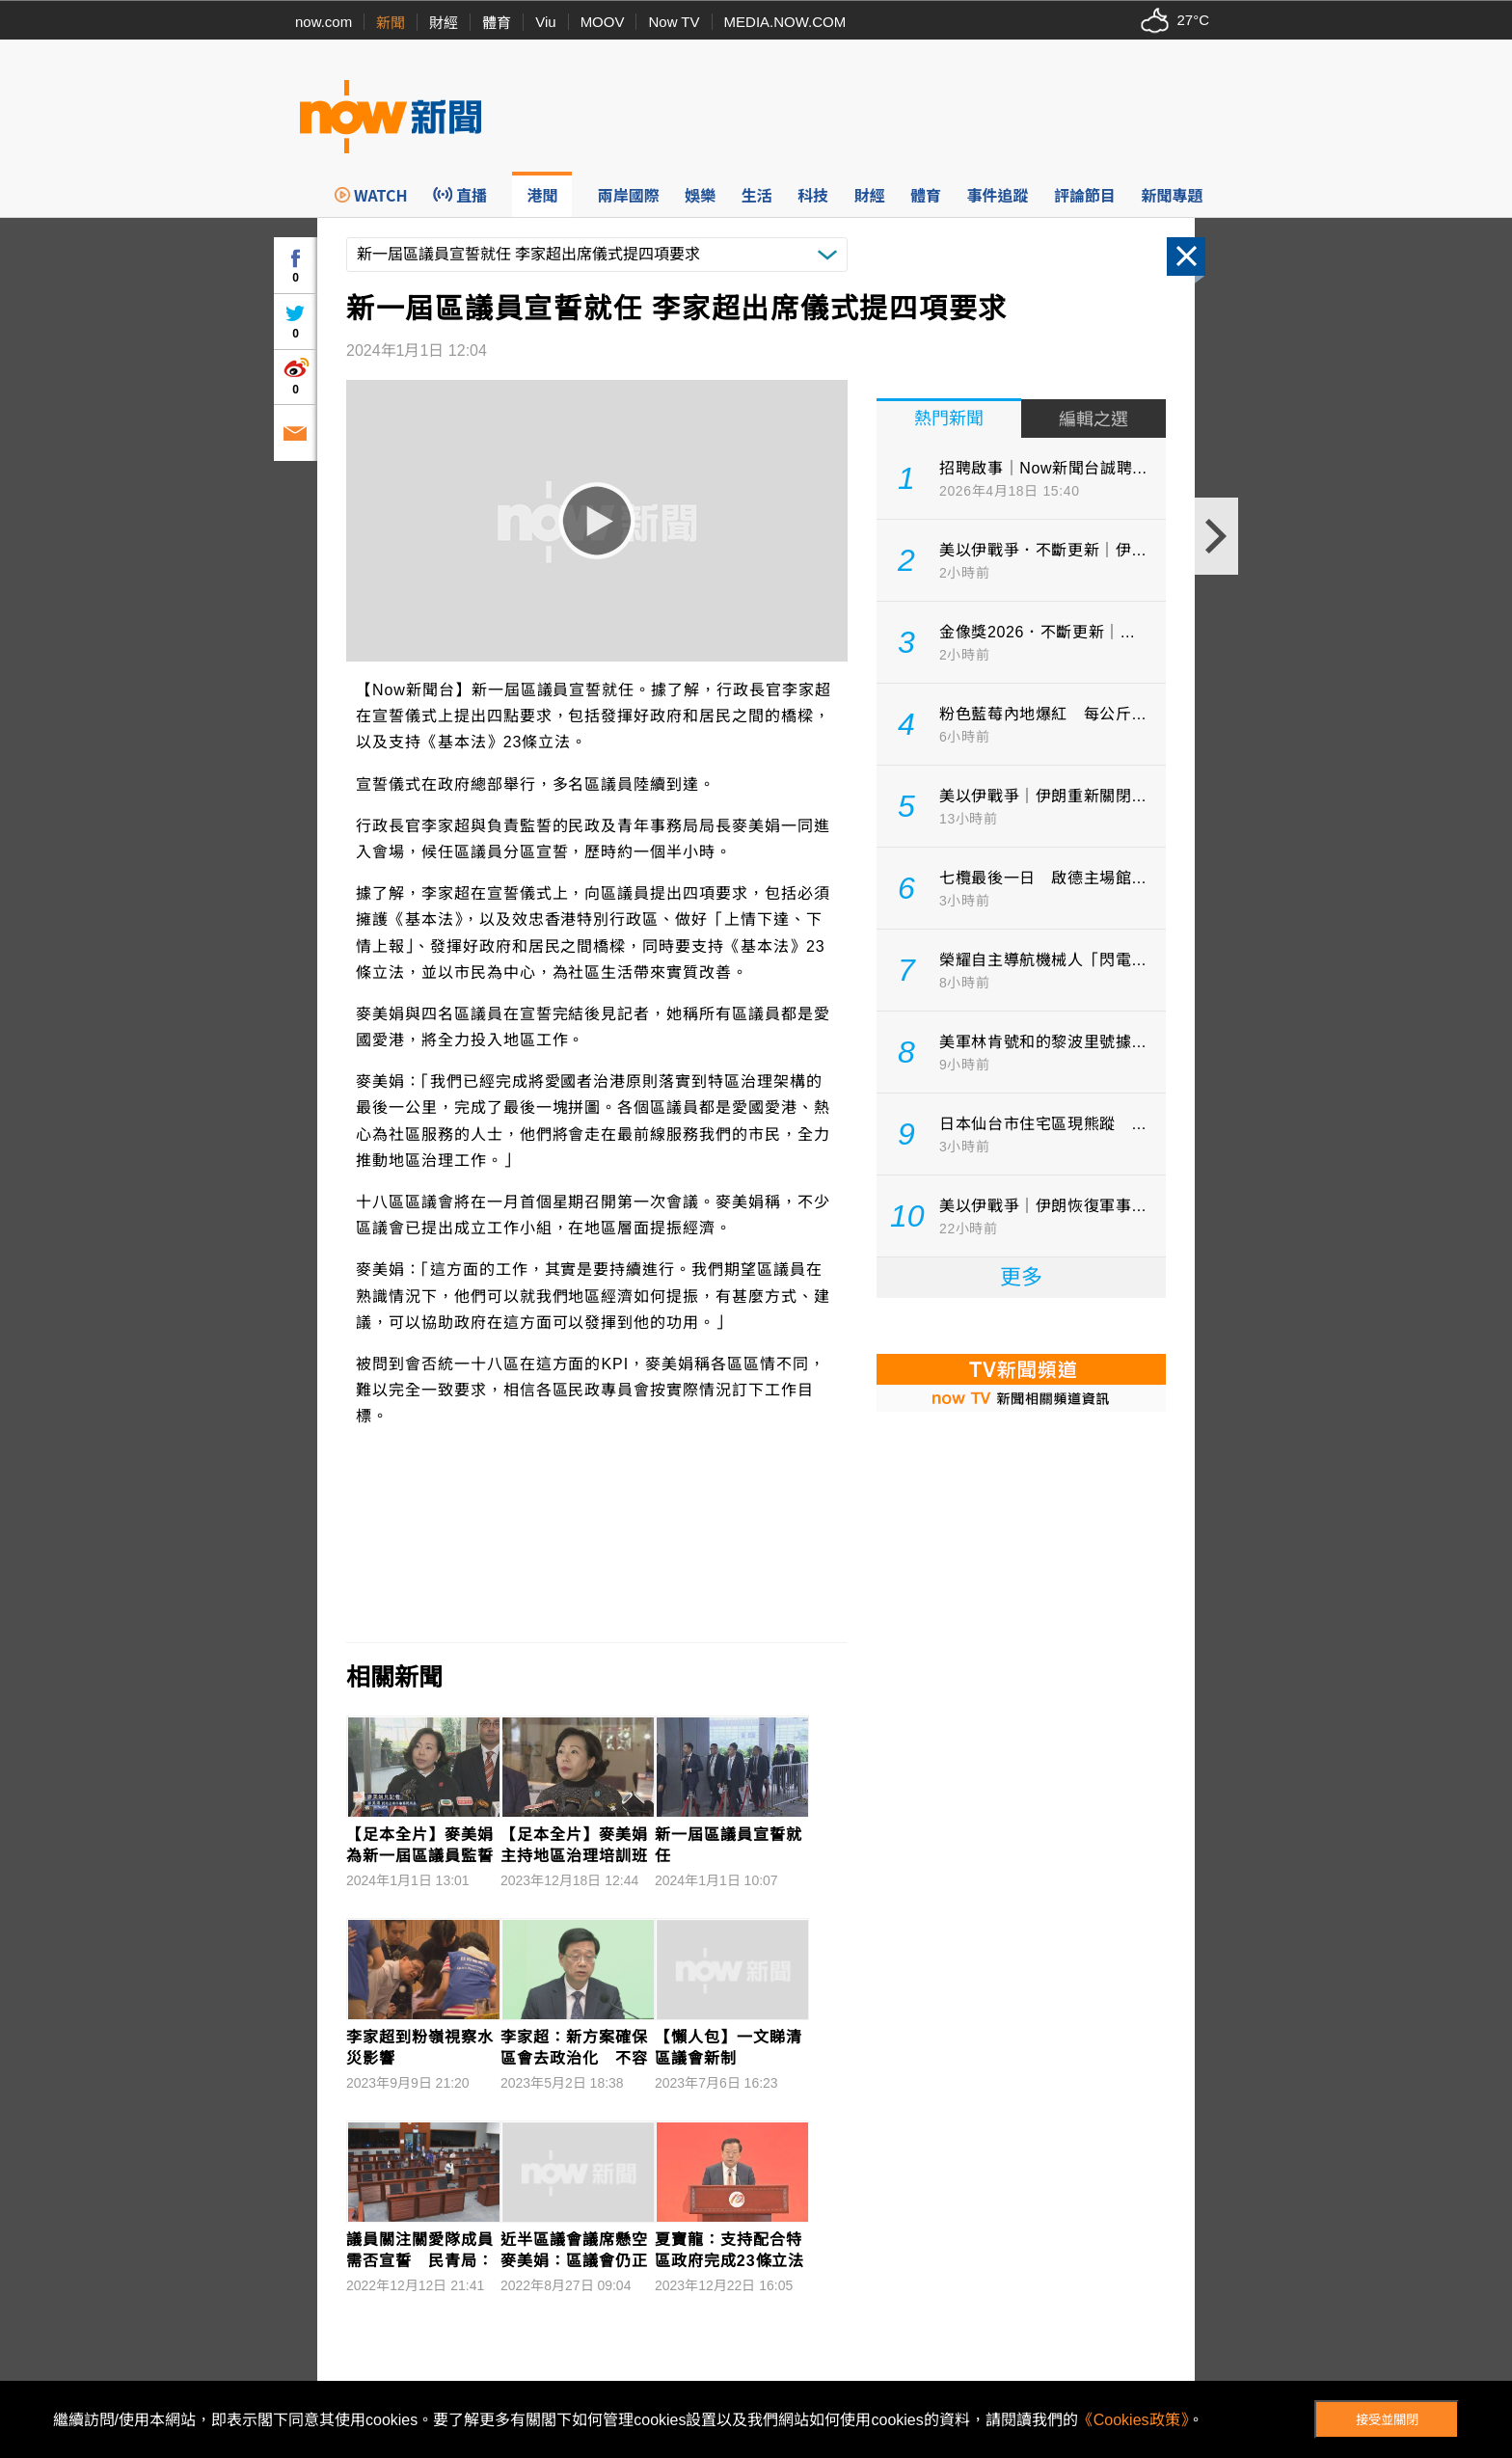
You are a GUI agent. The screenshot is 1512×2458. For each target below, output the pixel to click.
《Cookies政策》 (1133, 2420)
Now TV (673, 22)
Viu (545, 22)
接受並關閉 (1387, 2420)
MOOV (602, 22)
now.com (323, 22)
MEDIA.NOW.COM (785, 22)
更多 (1021, 1277)
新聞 (390, 22)
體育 (496, 22)
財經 (443, 22)
